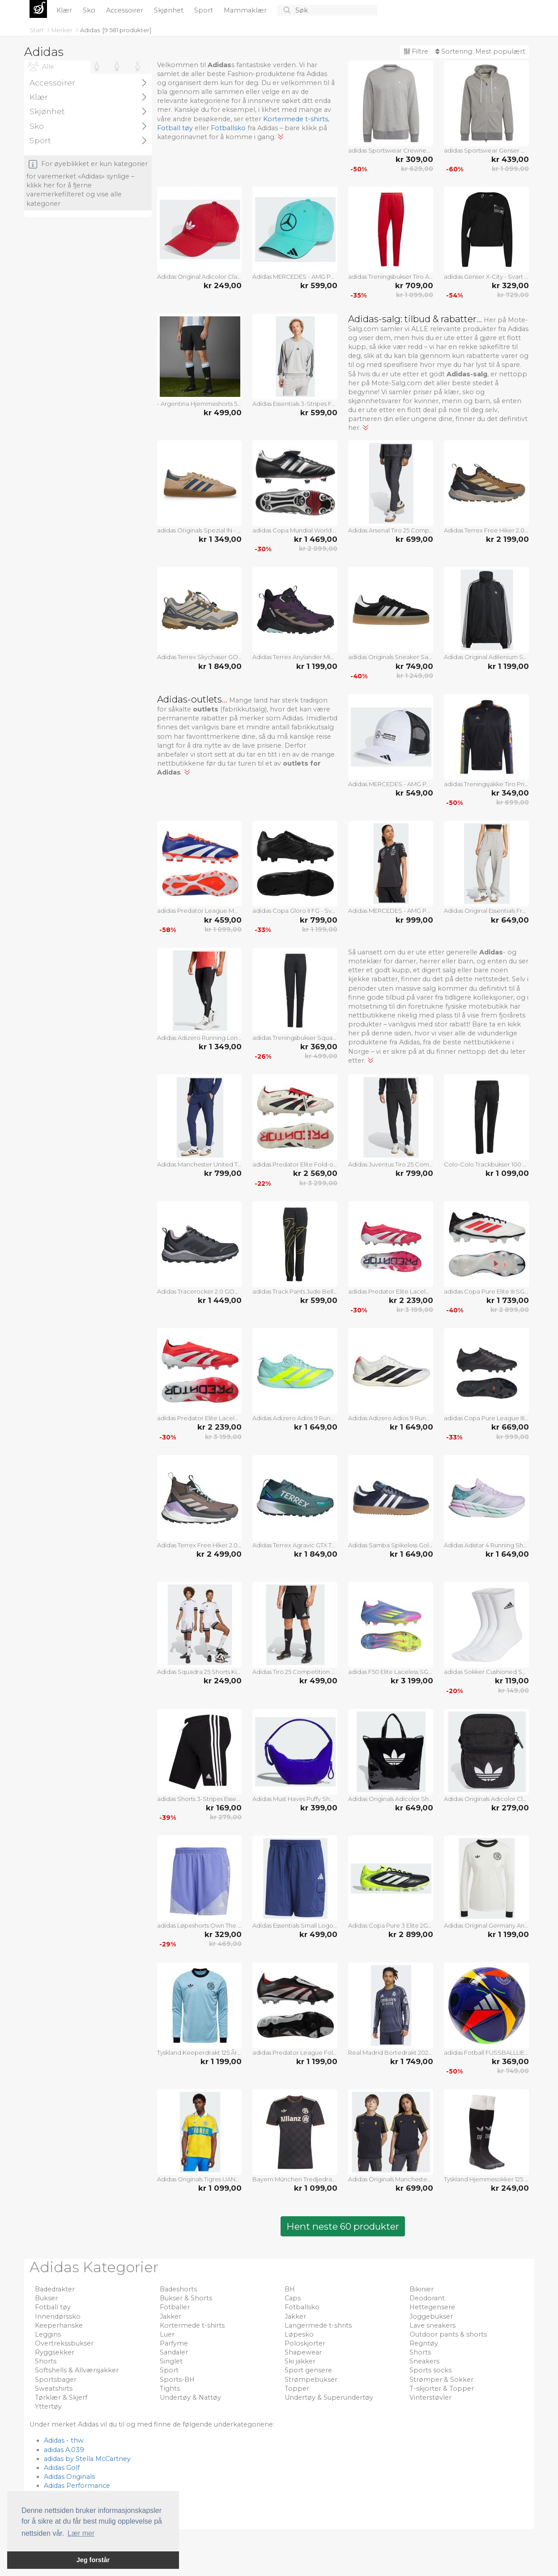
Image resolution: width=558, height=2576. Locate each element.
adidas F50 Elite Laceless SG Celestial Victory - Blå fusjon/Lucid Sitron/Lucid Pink (390, 1671)
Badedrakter (55, 2289)
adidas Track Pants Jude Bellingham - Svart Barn (294, 1291)
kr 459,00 (223, 919)
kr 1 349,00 (220, 539)
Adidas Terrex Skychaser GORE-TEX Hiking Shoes (199, 656)
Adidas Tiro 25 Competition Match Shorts (294, 1671)
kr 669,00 (510, 1426)
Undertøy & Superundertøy (329, 2397)
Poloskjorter (305, 2343)
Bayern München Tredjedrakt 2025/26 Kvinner (294, 2179)
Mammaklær (246, 10)
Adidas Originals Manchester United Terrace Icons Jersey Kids (390, 2179)
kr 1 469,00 (315, 539)
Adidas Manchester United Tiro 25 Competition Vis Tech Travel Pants (199, 1164)
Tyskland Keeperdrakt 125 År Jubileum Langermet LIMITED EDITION (199, 2052)
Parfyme (174, 2343)
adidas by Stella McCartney (87, 2459)
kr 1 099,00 (510, 168)
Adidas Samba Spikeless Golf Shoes (390, 1545)
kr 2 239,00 (411, 1300)
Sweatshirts (53, 2388)
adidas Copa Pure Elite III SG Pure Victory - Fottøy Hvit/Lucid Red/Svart (486, 1291)
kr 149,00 (513, 1690)
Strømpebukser (311, 2380)
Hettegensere (432, 2307)
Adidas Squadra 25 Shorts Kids (199, 1671)
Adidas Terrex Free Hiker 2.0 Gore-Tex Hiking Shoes (199, 1545)
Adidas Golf (62, 2468)
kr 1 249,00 (414, 675)
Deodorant (427, 2298)
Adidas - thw (64, 2440)
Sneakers (424, 2361)
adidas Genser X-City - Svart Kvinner (486, 276)
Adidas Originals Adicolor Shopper (390, 1798)
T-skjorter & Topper (441, 2388)
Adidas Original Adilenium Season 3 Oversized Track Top (486, 656)
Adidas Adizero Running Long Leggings (199, 1037)
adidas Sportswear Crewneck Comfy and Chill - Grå (390, 150)
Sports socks (430, 2370)
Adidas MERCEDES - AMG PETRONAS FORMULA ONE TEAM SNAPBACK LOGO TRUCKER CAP (390, 784)
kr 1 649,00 (315, 1426)
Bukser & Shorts (186, 2298)
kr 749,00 (414, 666)
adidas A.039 (64, 2450)
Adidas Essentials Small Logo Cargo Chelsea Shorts (294, 1925)
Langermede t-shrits (318, 2325)
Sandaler (174, 2352)
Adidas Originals (69, 2477)
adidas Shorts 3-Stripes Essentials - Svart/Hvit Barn (199, 1798)
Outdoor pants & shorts (448, 2334)
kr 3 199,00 (414, 1309)
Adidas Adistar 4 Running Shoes (486, 1545)
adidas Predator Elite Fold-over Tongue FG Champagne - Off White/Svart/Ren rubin (294, 1164)
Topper (297, 2388)
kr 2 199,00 (507, 539)
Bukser (46, 2298)
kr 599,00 (318, 285)
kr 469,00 (225, 1943)
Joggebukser (431, 2316)
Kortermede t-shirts (295, 119)
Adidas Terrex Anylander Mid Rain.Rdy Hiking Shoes (294, 656)
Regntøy (423, 2343)
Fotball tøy (175, 128)
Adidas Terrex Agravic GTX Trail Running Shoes (294, 1545)
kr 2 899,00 (509, 1309)
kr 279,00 (226, 1817)
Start (37, 30)
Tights (170, 2388)
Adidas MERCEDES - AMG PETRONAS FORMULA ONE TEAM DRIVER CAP (294, 276)
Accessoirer (125, 10)
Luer (167, 2334)
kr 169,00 (224, 1807)
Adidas (90, 30)
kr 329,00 (510, 285)
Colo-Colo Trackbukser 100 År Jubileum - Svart (486, 1164)
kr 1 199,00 (316, 666)
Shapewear (303, 2352)
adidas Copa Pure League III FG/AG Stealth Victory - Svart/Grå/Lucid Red (486, 1418)
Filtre (416, 51)
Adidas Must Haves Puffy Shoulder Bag (294, 1798)
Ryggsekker (54, 2352)
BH (290, 2289)
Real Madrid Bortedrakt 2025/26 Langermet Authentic (390, 2052)
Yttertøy (48, 2406)
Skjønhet (169, 10)
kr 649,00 (510, 919)
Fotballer (175, 2307)
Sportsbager (56, 2380)
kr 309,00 (414, 159)
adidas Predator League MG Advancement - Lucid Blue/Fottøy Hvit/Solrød (199, 910)
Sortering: (480, 51)
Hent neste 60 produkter (342, 2226)
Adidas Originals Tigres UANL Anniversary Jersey (199, 2179)
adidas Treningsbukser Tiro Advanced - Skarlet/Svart (390, 276)
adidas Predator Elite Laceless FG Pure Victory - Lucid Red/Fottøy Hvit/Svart (199, 1418)
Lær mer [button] (81, 2533)
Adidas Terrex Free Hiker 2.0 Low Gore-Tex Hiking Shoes (486, 530)
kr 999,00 (414, 919)
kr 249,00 (223, 285)
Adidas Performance (77, 2486)
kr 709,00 (414, 285)
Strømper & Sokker (441, 2380)
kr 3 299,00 (318, 1183)
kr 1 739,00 (507, 1300)
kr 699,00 (414, 539)
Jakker (170, 2316)
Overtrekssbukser (64, 2343)
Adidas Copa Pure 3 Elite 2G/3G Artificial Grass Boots (390, 1925)
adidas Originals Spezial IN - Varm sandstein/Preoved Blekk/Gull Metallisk (199, 530)
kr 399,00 (318, 1807)
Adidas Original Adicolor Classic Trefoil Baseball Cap (199, 276)
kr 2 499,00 (219, 1554)
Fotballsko (228, 128)
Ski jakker (300, 2361)
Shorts (420, 2352)
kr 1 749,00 (411, 2061)
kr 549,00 (414, 792)
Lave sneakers (432, 2325)
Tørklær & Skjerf (61, 2397)
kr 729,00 (513, 294)
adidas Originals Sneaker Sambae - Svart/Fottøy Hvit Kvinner (390, 656)
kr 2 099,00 (318, 548)
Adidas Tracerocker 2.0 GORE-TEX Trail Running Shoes (199, 1291)
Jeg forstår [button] (93, 2559)
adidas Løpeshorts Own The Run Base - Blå (199, 1925)
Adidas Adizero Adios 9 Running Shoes (294, 1418)
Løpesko (299, 2334)
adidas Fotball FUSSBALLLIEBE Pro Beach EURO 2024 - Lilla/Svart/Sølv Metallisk (486, 2052)
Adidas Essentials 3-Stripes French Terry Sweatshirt (294, 403)
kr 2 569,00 (315, 1173)
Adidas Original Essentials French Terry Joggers (486, 910)
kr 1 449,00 (220, 1300)
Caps (293, 2298)
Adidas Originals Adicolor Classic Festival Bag (486, 1798)
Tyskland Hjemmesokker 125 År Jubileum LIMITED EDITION (486, 2179)
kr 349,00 (510, 792)
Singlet (171, 2361)
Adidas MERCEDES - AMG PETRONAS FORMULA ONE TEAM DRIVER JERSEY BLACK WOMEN (390, 910)
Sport (204, 10)
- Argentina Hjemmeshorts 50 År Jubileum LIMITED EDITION (199, 403)
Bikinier (421, 2289)
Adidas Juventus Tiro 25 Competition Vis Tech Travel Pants (390, 1164)
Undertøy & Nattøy (190, 2397)
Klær (65, 10)
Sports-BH (177, 2380)
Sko (90, 10)
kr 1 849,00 (220, 666)
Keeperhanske (59, 2325)
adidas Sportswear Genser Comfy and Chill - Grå (486, 150)
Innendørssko (58, 2316)
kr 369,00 (318, 1046)
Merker (62, 30)
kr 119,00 (512, 1680)
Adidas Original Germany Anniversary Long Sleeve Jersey (486, 1925)
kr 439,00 (510, 159)
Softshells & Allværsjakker (77, 2370)
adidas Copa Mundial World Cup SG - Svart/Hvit (294, 530)
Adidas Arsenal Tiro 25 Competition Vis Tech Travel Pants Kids (390, 530)
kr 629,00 (417, 168)
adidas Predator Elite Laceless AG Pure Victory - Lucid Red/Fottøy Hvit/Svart (390, 1291)
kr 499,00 (223, 412)
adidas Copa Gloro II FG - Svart (294, 910)
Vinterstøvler (430, 2397)
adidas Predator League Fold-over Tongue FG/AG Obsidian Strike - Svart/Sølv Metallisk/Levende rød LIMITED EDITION (294, 2052)
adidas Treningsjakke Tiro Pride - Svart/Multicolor (486, 784)
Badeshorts (178, 2289)
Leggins (48, 2334)
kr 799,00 (318, 919)
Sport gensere (308, 2370)
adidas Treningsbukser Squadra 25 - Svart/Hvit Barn (294, 1037)
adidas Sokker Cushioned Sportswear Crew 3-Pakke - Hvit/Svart (486, 1671)
